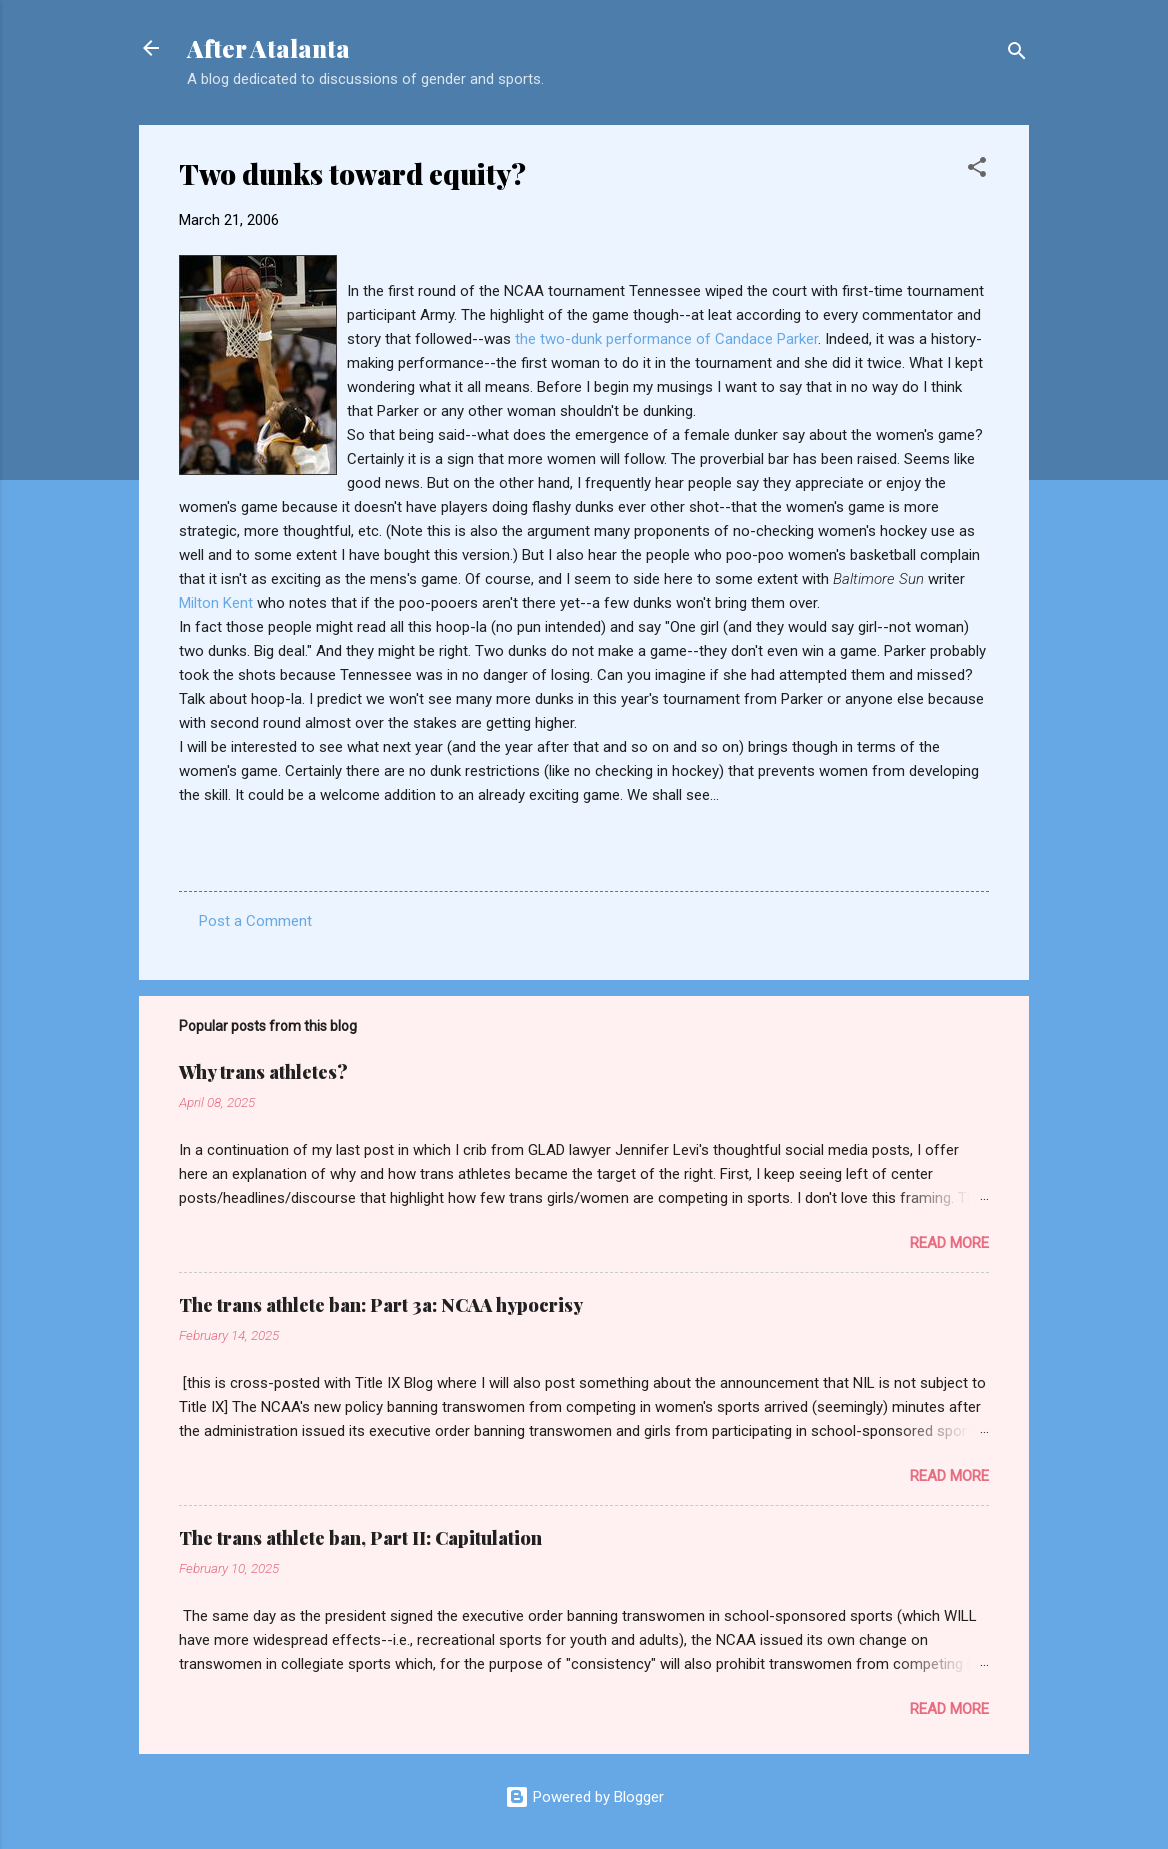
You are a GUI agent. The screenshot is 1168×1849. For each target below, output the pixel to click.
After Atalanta (268, 48)
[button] (977, 170)
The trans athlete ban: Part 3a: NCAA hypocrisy (381, 1305)
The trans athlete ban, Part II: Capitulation (360, 1538)
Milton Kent (218, 603)
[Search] (1017, 54)
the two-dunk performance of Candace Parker (666, 339)
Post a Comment (255, 921)
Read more (949, 1243)
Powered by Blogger (584, 1797)
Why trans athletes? (263, 1072)
